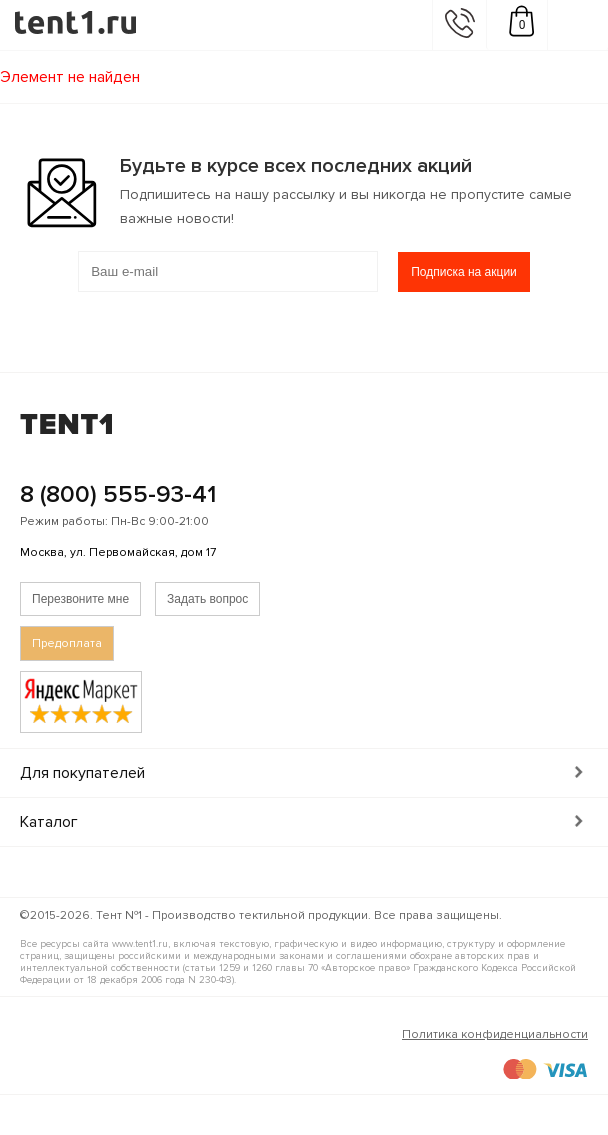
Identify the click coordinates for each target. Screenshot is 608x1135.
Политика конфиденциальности (495, 1034)
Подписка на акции (464, 272)
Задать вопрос (207, 599)
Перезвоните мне (80, 599)
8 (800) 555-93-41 (118, 494)
